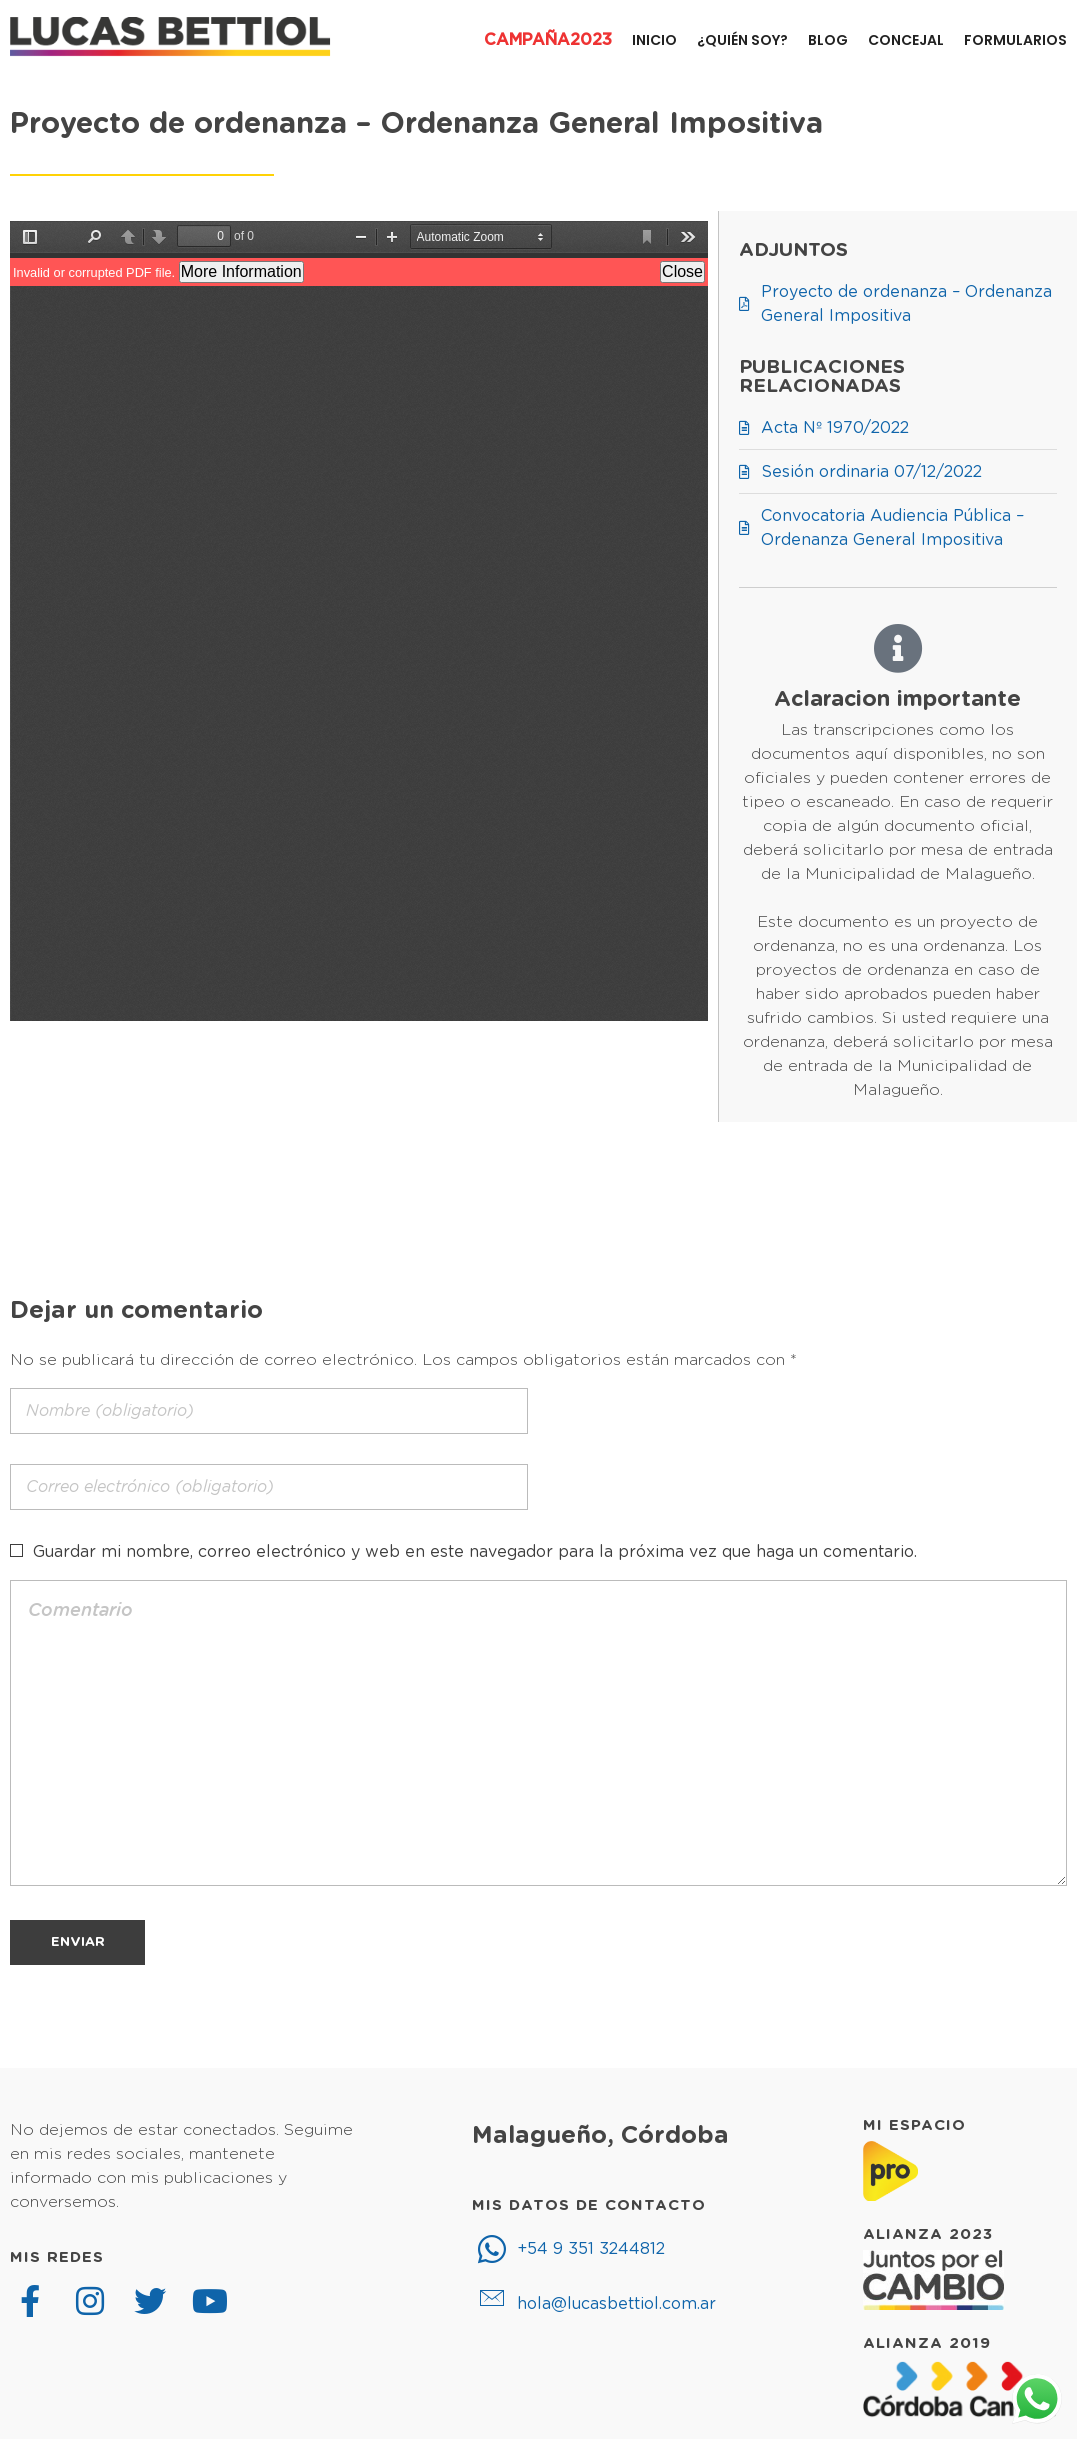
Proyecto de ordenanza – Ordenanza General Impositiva (416, 124)
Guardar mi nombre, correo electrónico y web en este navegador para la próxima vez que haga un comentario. (475, 1552)
